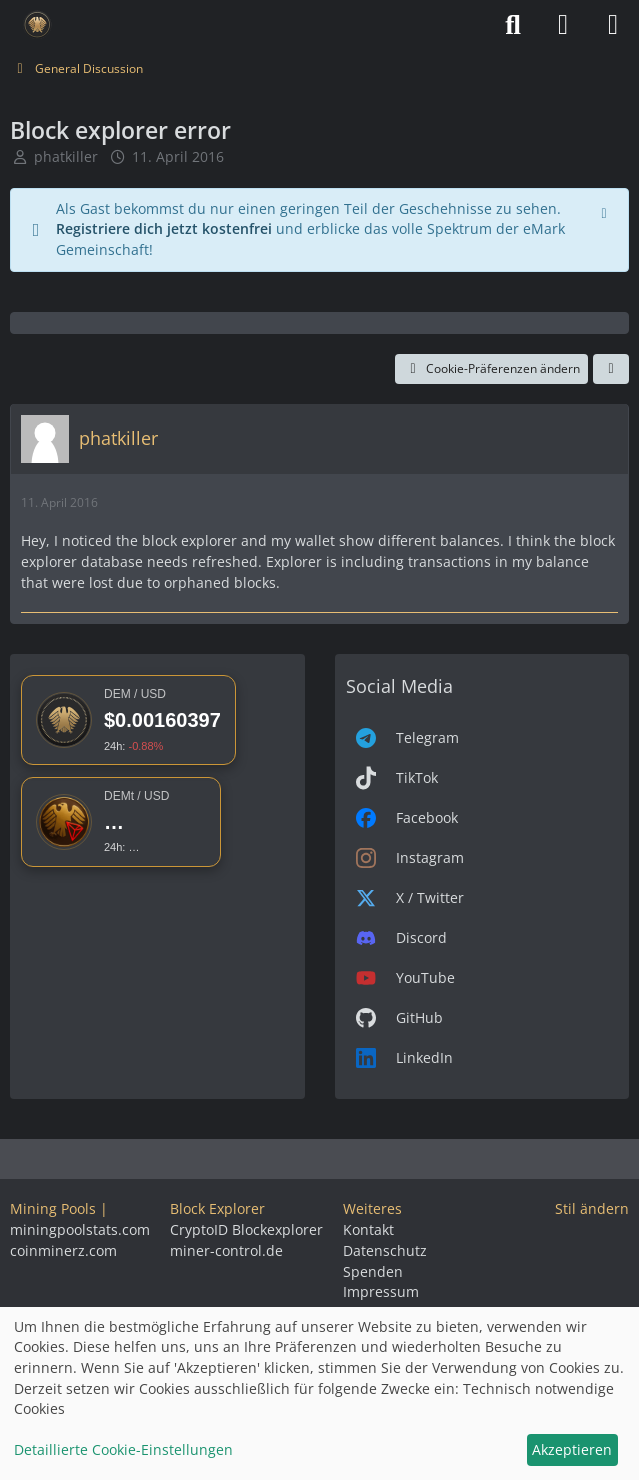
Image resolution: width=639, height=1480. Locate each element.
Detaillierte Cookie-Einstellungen (123, 1449)
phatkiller (66, 156)
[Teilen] (611, 369)
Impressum (381, 1291)
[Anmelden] (563, 25)
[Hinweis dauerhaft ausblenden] (606, 211)
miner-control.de (226, 1250)
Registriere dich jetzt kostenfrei (164, 228)
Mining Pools (53, 1208)
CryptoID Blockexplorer (246, 1229)
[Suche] (513, 25)
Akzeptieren (572, 1449)
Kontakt (368, 1229)
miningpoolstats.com (80, 1229)
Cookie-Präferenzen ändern (491, 368)
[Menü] (613, 25)
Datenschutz (385, 1250)
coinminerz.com (63, 1250)
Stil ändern (592, 1208)
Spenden (373, 1271)
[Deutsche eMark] (37, 25)
